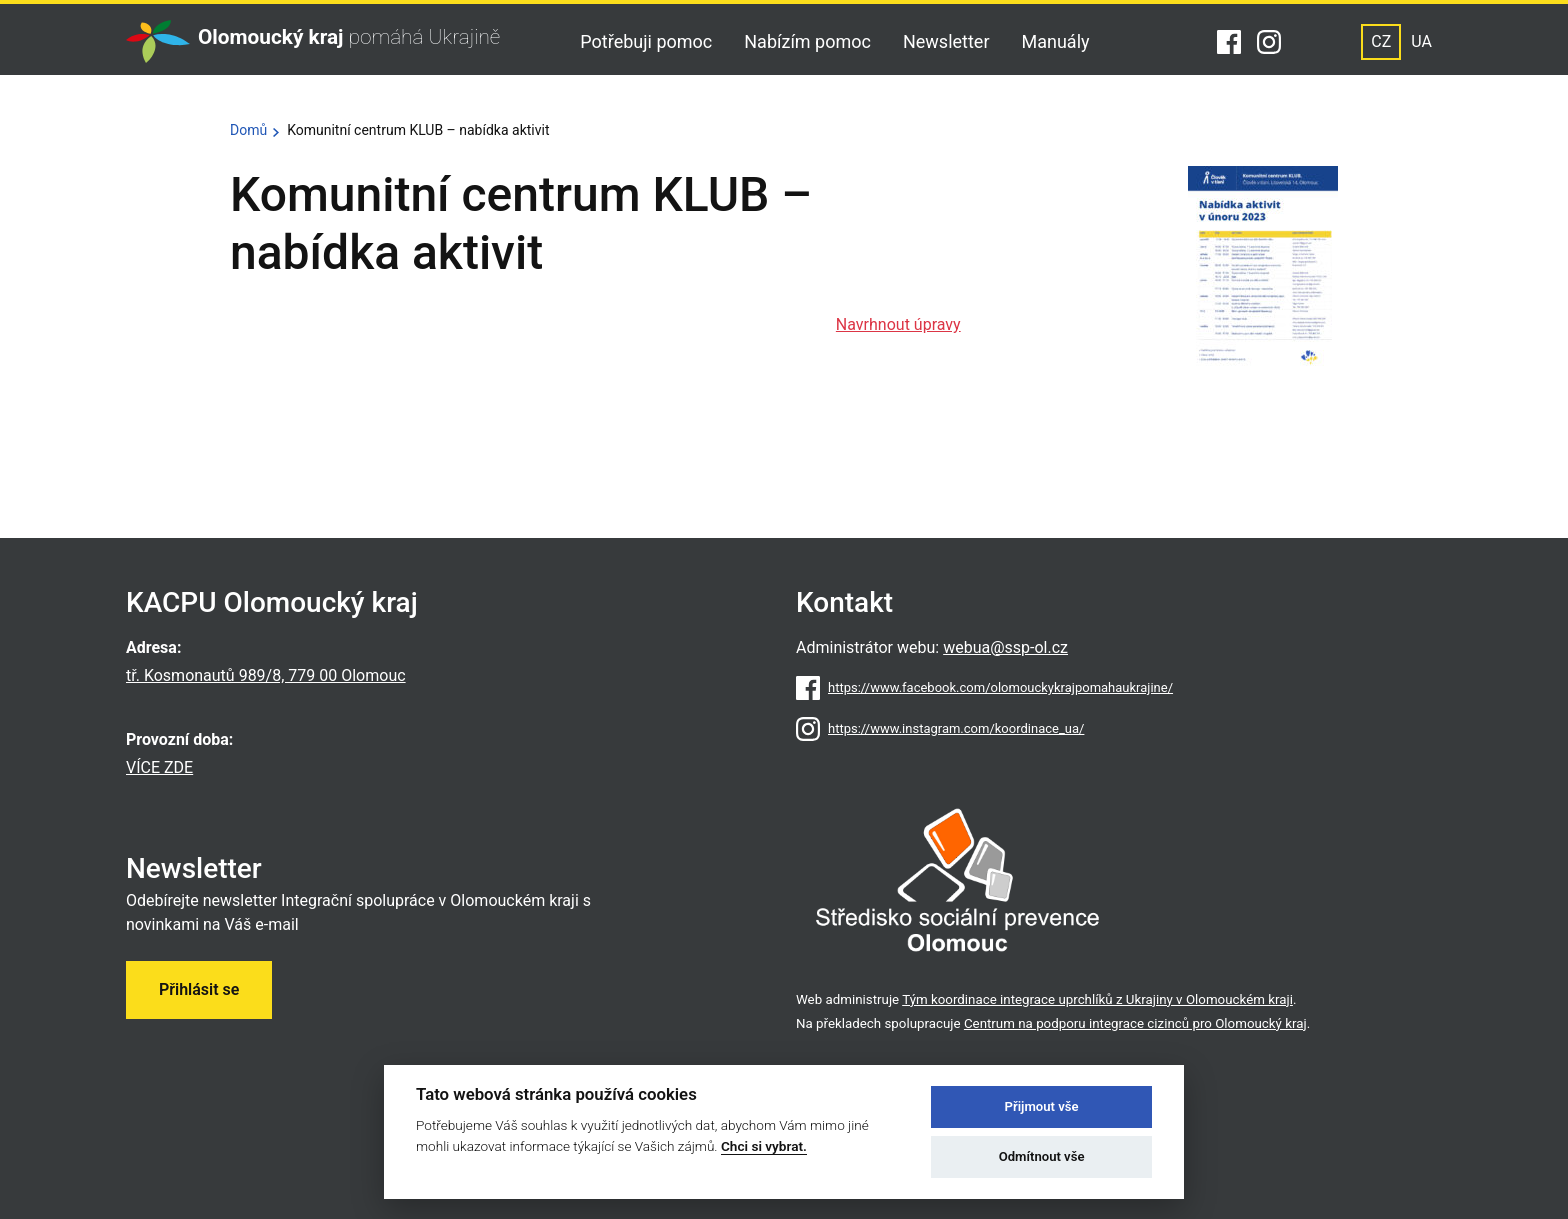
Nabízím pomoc (807, 41)
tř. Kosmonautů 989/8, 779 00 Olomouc (266, 675)
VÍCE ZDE (159, 767)
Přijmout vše (1042, 1106)
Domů (248, 130)
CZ (1381, 41)
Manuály (1056, 41)
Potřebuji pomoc (646, 41)
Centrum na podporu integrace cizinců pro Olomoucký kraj (1135, 1023)
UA (1421, 41)
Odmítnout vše (1042, 1156)
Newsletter (946, 41)
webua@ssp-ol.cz (1005, 647)
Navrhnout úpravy (898, 324)
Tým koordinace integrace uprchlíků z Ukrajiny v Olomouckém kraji (1097, 999)
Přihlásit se (199, 989)
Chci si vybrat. (764, 1146)
